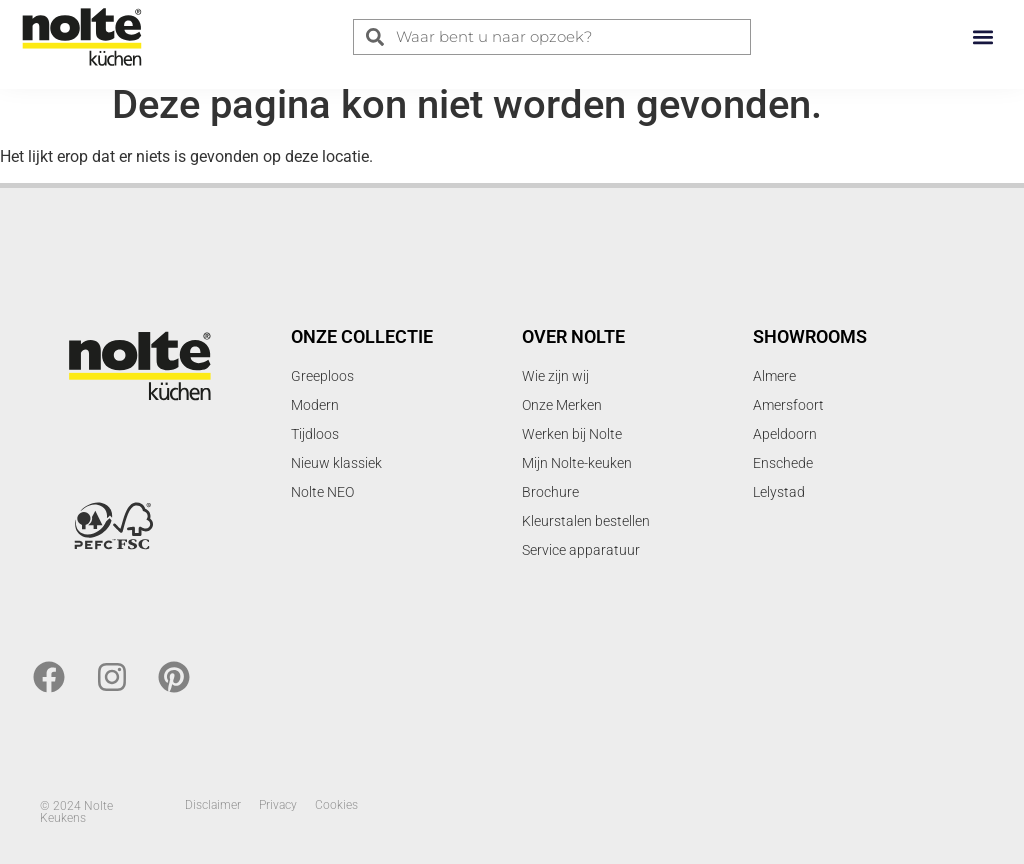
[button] (982, 36)
